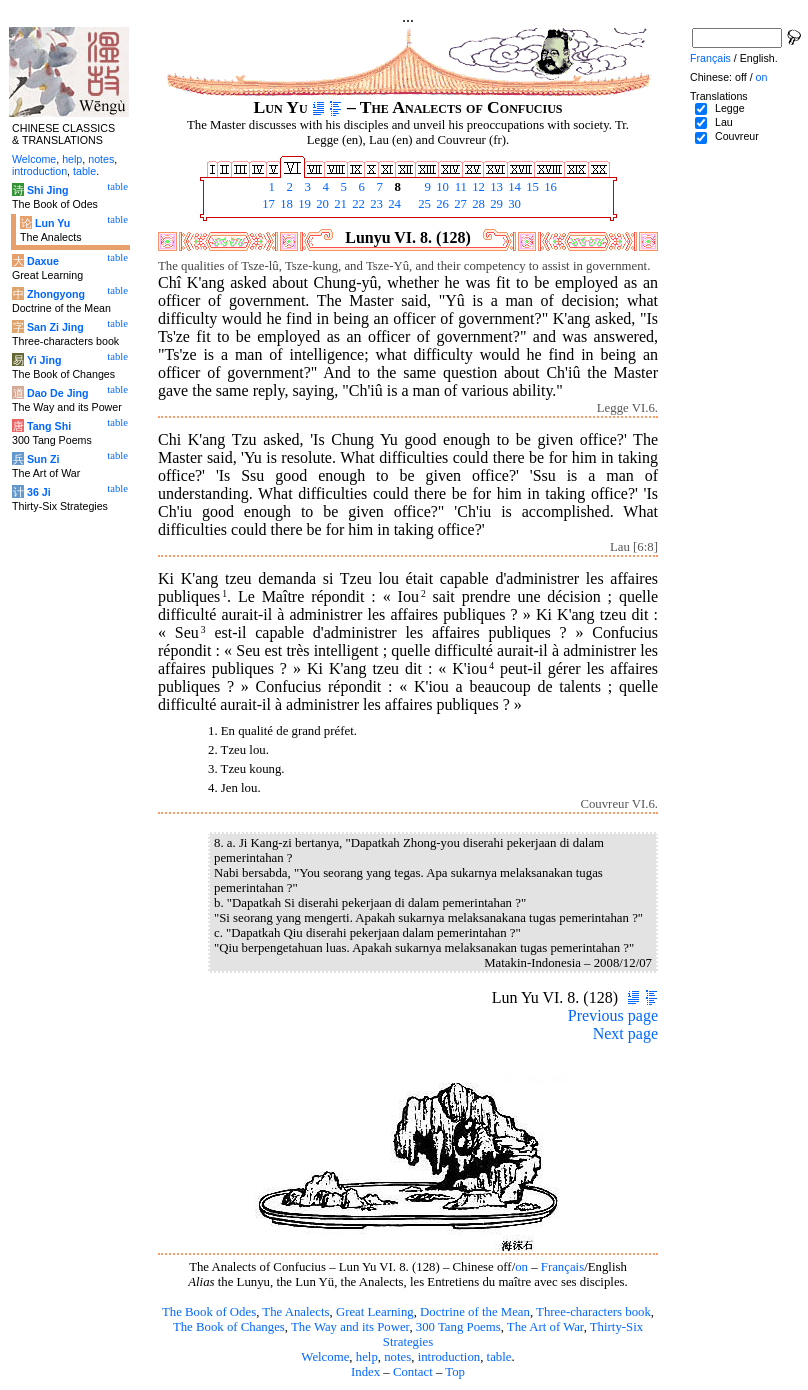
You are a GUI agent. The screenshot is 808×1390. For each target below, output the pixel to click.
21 (339, 204)
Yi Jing (44, 360)
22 (357, 204)
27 (459, 204)
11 (459, 187)
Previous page (613, 1015)
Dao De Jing (58, 393)
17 (267, 204)
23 (375, 204)
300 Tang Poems (458, 1327)
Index (365, 1372)
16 (549, 187)
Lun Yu (52, 223)
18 (285, 204)
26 (441, 204)
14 (513, 187)
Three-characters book (593, 1312)
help (367, 1357)
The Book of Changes (229, 1327)
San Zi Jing (55, 327)
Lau (724, 122)
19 (303, 204)
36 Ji (39, 492)
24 (393, 204)
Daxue (43, 261)
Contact (413, 1372)
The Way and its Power (350, 1327)
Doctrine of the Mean (475, 1312)
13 (495, 187)
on (521, 1267)
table (499, 1357)
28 (477, 204)
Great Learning (375, 1312)
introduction (449, 1357)
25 (423, 204)
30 (513, 204)
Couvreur (737, 136)
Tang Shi (49, 426)
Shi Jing (47, 190)
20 (321, 204)
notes (397, 1357)
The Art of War (545, 1327)
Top (455, 1372)
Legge (730, 108)
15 (531, 187)
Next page (625, 1033)
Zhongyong (56, 294)
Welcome (325, 1357)
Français (562, 1267)
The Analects (295, 1312)
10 (441, 187)
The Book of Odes (209, 1312)
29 (495, 204)
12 (477, 187)
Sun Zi (43, 459)
